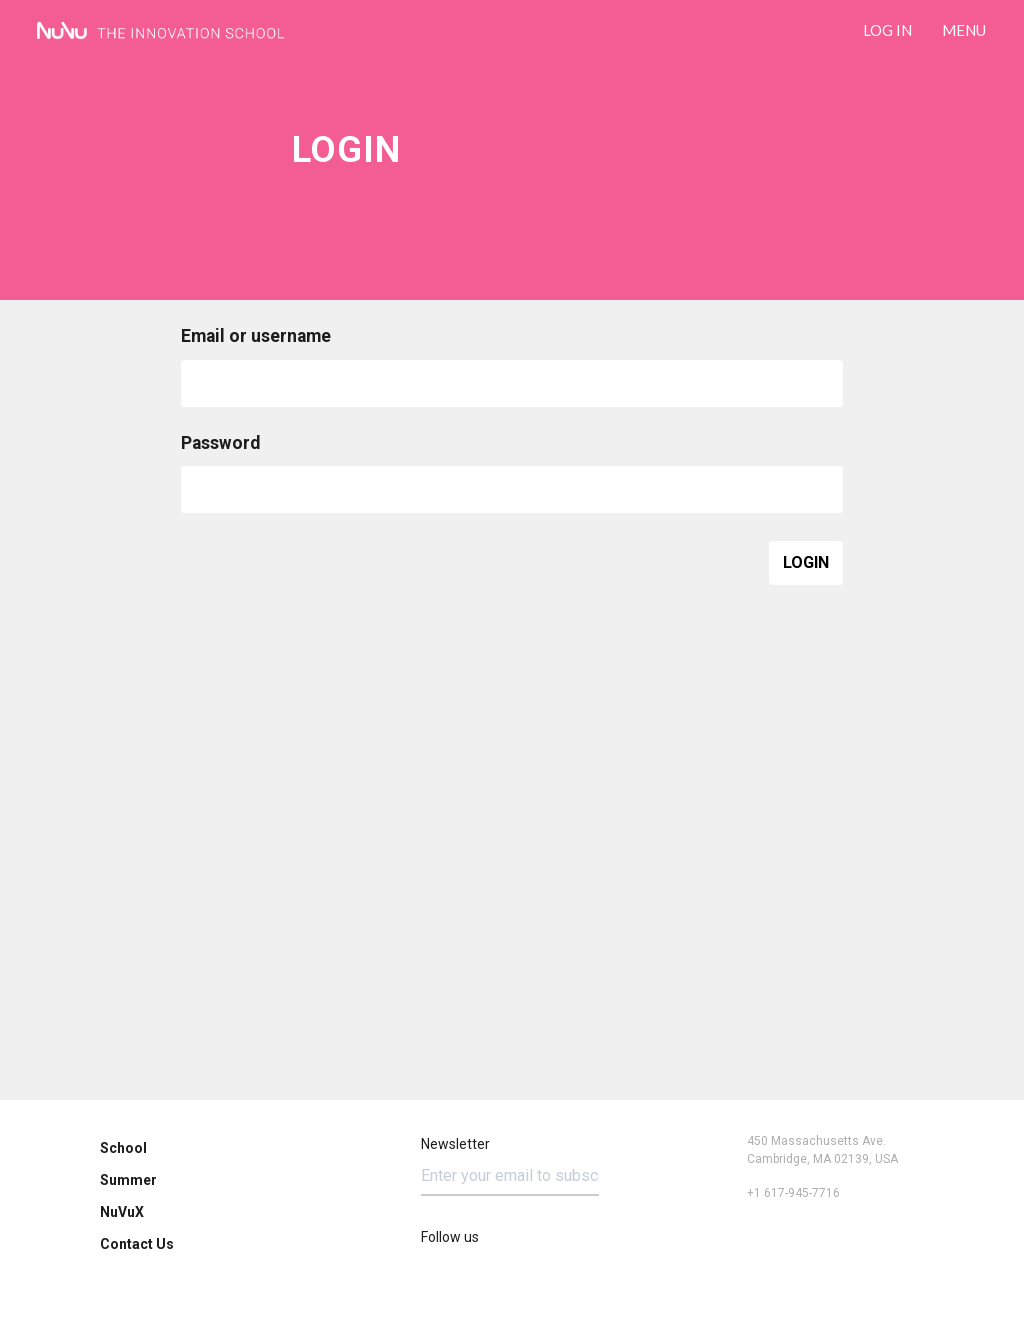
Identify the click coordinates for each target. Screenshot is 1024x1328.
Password (220, 444)
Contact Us (137, 1244)
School (123, 1148)
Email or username (256, 337)
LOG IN (887, 30)
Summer (128, 1180)
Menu (964, 30)
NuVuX (122, 1212)
